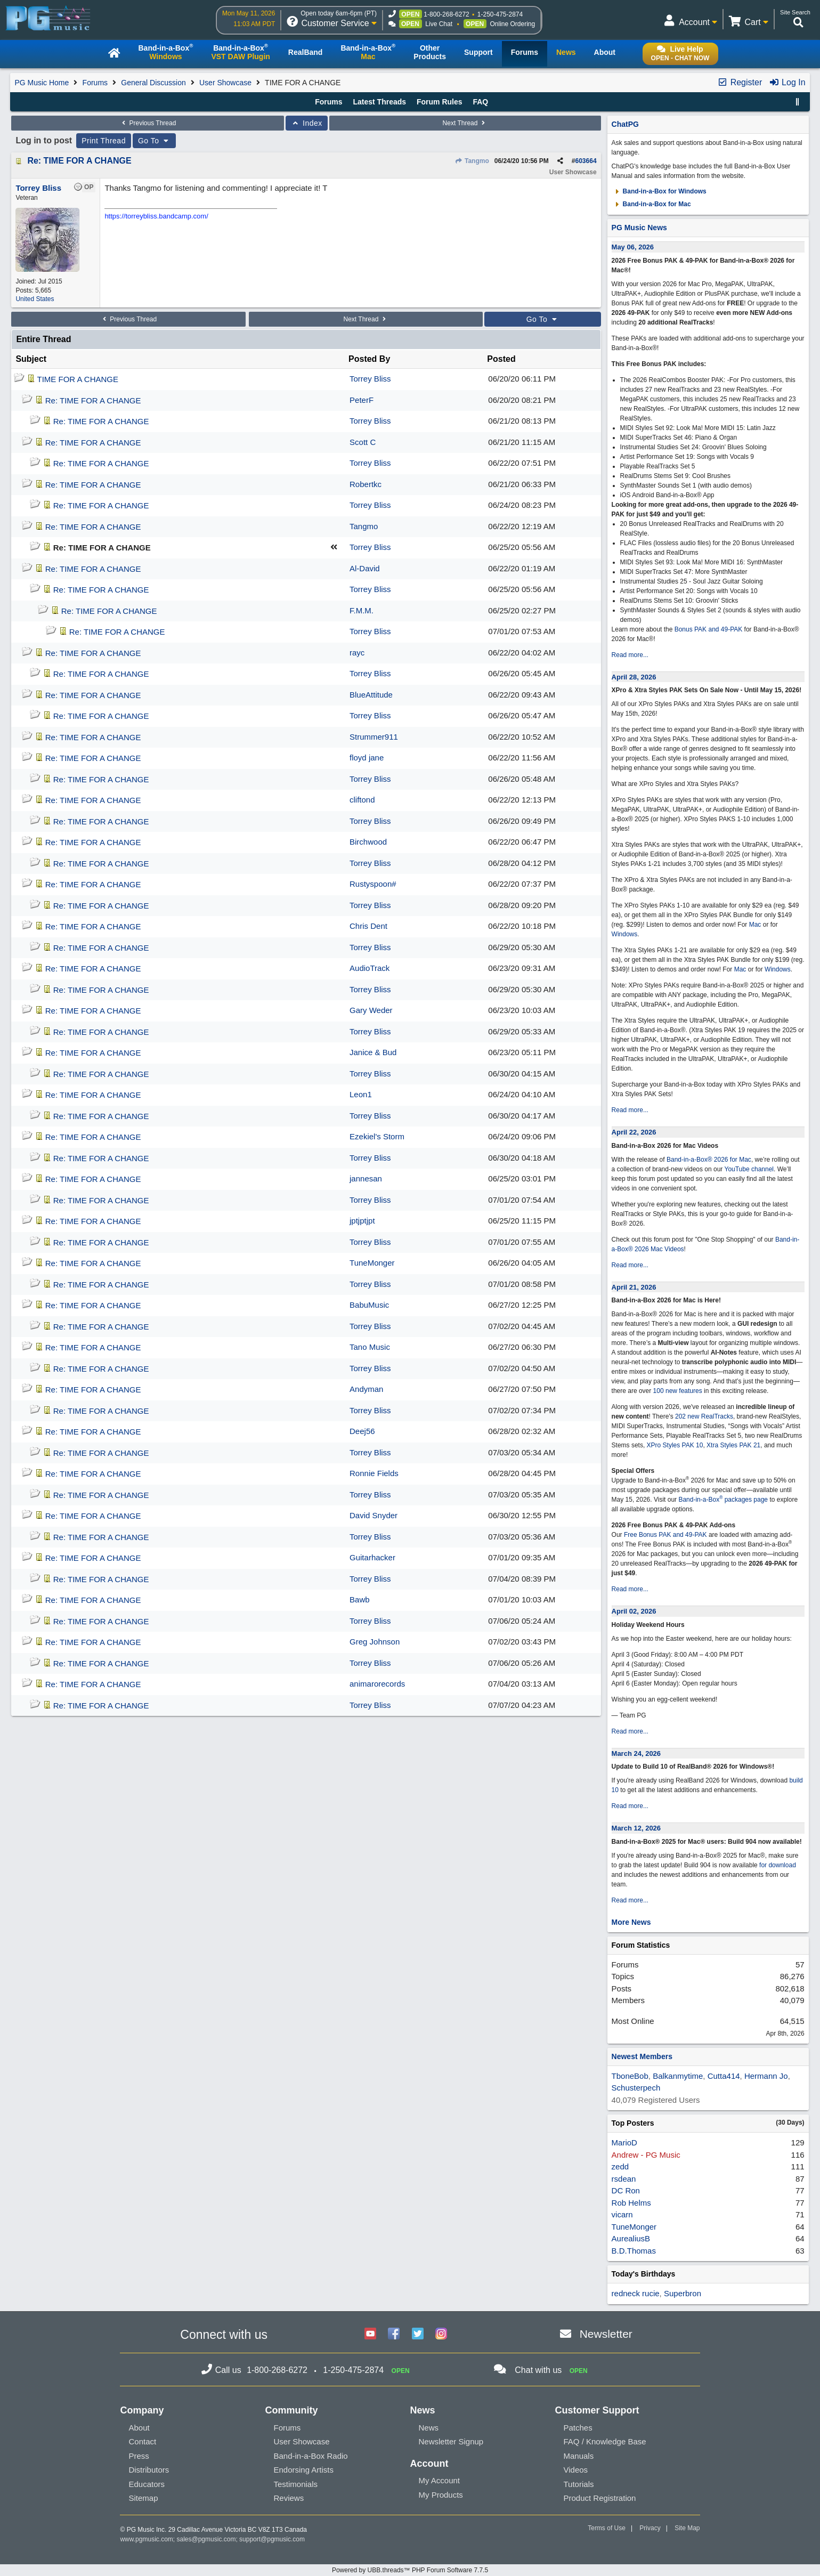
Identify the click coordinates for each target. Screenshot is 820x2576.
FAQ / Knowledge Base (605, 2441)
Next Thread (465, 123)
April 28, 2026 (634, 677)
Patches (578, 2427)
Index (306, 123)
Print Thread (104, 140)
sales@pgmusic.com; (208, 2539)
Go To (154, 140)
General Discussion (153, 82)
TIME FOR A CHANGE (77, 379)
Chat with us (538, 2370)
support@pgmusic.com (272, 2539)
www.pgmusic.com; (147, 2539)
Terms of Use (607, 2528)
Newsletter (606, 2334)
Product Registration (600, 2497)
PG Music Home (41, 82)
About (138, 2427)
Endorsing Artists (303, 2469)
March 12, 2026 (636, 1828)
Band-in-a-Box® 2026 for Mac (709, 1159)
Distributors (148, 2469)
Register (739, 82)
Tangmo (472, 161)
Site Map (687, 2528)
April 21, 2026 (634, 1287)
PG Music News (639, 227)
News (428, 2427)
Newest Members (642, 2056)
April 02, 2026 (634, 1611)
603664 (586, 161)
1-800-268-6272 (446, 14)
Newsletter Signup (450, 2441)
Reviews (288, 2497)
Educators (146, 2484)
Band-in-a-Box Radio (310, 2455)
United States (34, 299)
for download (777, 1865)
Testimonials (295, 2484)
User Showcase (225, 82)
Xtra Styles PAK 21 (733, 1445)
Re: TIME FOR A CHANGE (79, 160)
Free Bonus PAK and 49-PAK (665, 1534)
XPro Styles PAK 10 (675, 1445)
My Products (440, 2494)
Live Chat (438, 24)
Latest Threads (380, 102)
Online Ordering (512, 24)
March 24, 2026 (636, 1753)
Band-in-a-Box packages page (723, 1499)
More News (631, 1922)
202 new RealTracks (704, 1416)
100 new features (677, 1391)
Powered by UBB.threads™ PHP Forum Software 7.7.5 (410, 2570)
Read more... (630, 655)
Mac (755, 924)
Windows (625, 934)
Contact (142, 2441)
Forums (95, 82)
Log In (787, 82)
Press (138, 2455)
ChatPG (625, 124)
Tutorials (579, 2484)
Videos (576, 2469)
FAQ (480, 102)
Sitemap (143, 2497)
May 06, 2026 (633, 247)
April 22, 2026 (634, 1132)
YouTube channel (749, 1169)
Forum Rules (439, 102)
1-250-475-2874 (500, 14)
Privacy (649, 2528)
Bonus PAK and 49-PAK (709, 629)
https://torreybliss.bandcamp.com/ (156, 216)
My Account (439, 2480)
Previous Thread (147, 123)
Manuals (579, 2455)
